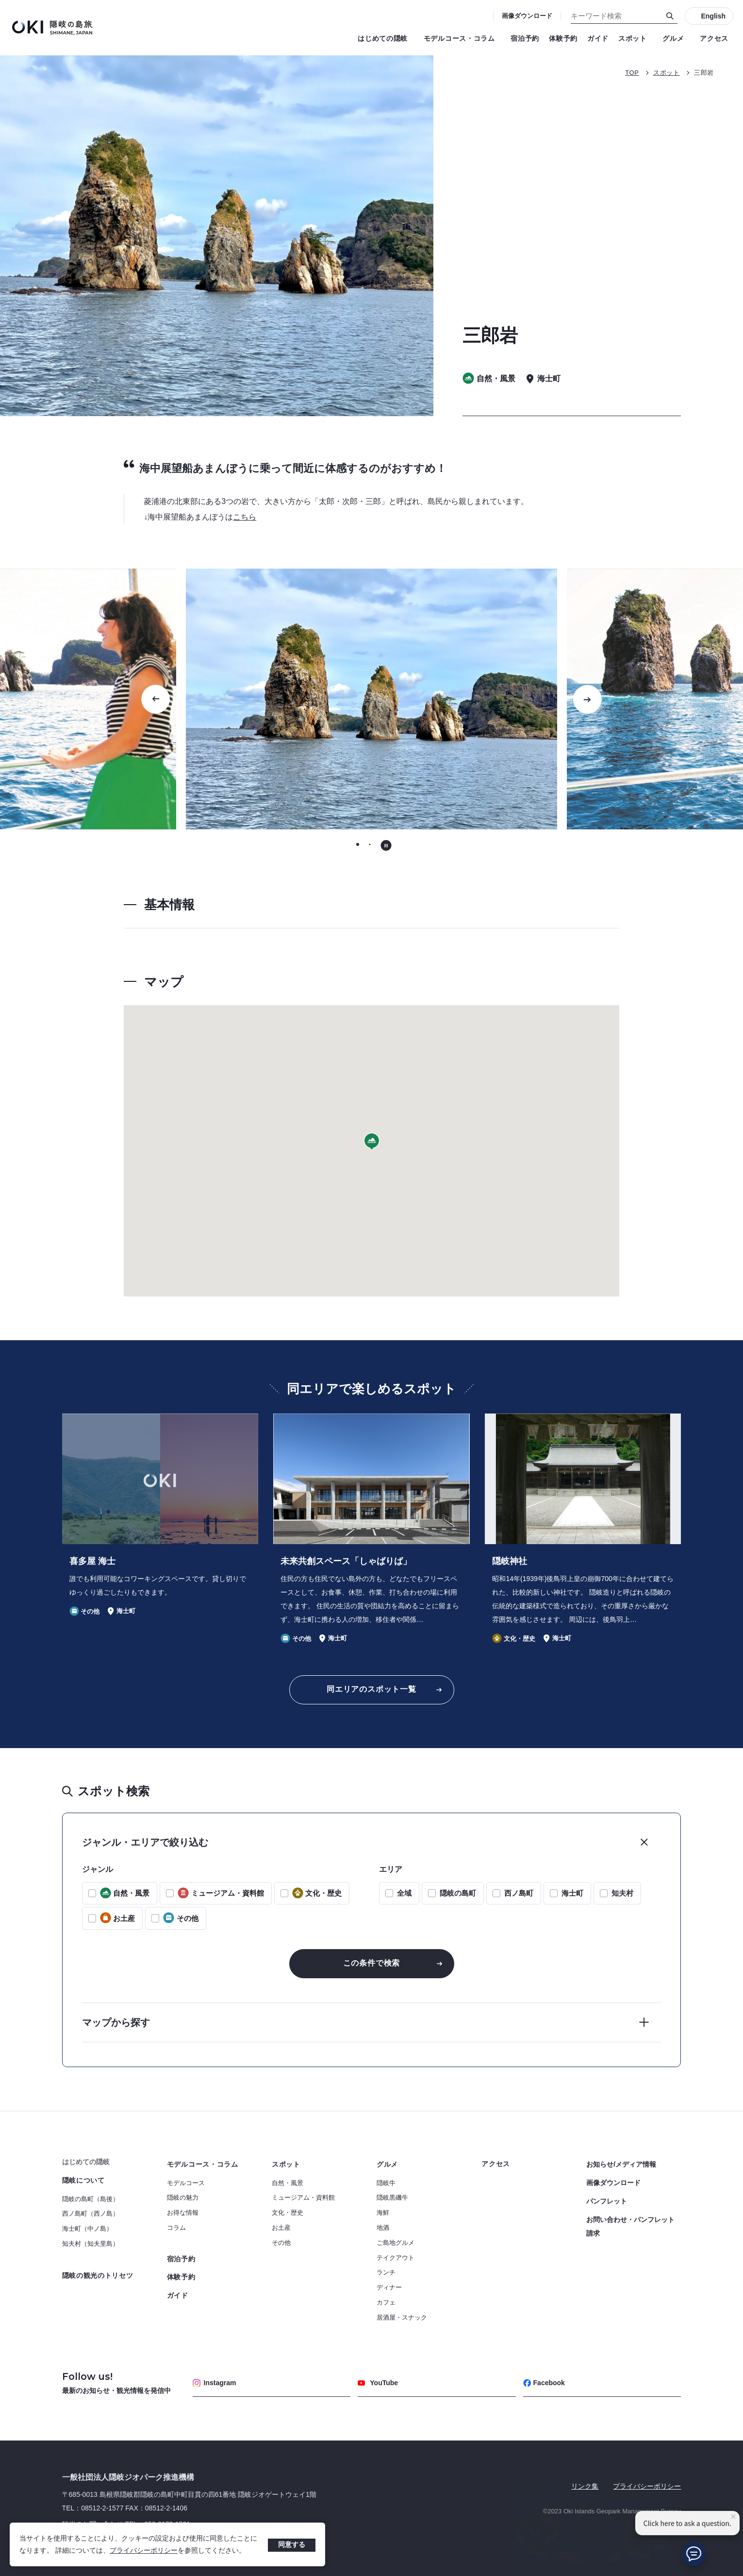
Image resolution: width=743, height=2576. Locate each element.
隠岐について (83, 2180)
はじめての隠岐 (386, 38)
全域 (404, 1893)
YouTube (378, 2383)
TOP (632, 72)
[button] (372, 1142)
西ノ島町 (518, 1893)
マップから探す (116, 2022)
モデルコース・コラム (462, 38)
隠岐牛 (386, 2183)
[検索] (670, 16)
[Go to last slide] (155, 699)
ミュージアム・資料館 (303, 2197)
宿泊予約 (525, 38)
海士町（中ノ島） (87, 2228)
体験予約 (563, 38)
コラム (176, 2227)
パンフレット (606, 2201)
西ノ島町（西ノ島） (90, 2213)
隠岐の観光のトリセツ (97, 2275)
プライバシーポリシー (144, 2550)
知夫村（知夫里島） (90, 2243)
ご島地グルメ (395, 2242)
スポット (635, 38)
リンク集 (584, 2486)
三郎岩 (704, 72)
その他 (281, 2242)
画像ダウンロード (527, 15)
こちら (244, 517)
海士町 (572, 1893)
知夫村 (622, 1893)
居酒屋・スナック (402, 2317)
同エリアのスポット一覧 (371, 1689)
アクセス (714, 38)
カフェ (386, 2302)
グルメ (676, 38)
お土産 (281, 2227)
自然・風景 (287, 2183)
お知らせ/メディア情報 (621, 2164)
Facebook (544, 2383)
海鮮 (383, 2212)
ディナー (389, 2287)
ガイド (598, 38)
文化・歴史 (287, 2212)
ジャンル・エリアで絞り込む (145, 1842)
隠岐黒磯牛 (392, 2197)
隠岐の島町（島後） (90, 2199)
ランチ (386, 2272)
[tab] (357, 845)
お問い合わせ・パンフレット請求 (630, 2226)
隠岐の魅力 (182, 2197)
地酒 (383, 2227)
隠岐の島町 (458, 1893)
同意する (291, 2544)
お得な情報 (182, 2212)
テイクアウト (395, 2257)
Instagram (214, 2383)
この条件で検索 (371, 1963)
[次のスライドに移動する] (587, 699)
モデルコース (186, 2183)
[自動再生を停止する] (386, 845)
